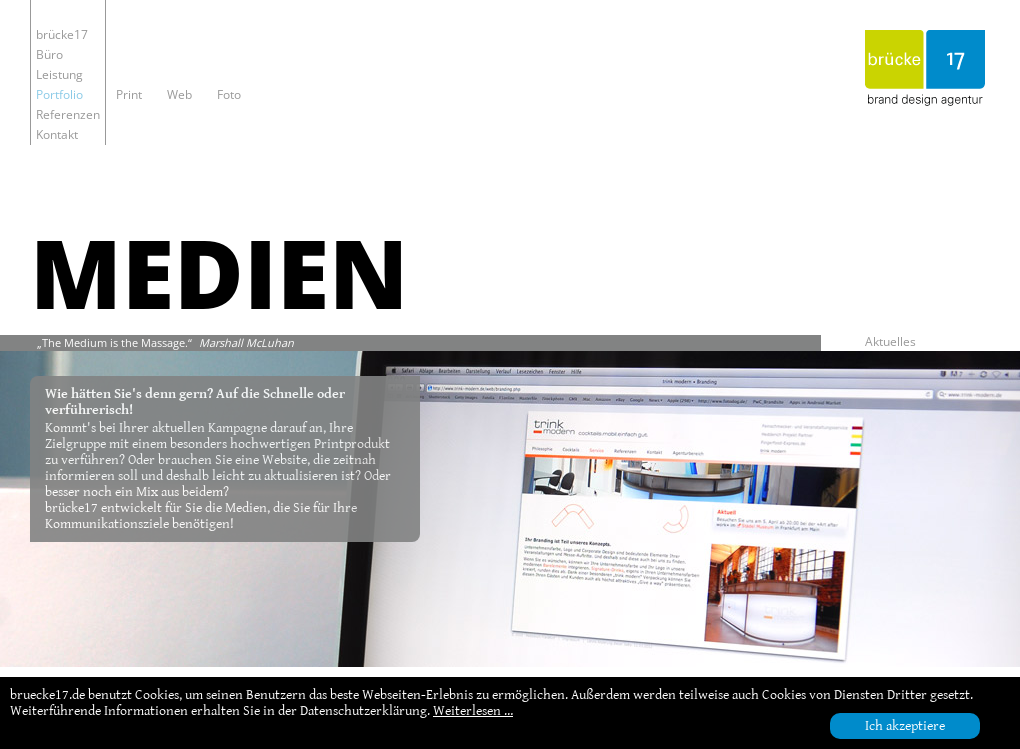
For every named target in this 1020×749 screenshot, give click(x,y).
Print (129, 94)
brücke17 (62, 34)
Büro (49, 54)
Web (179, 94)
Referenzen (68, 114)
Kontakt (57, 134)
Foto (229, 94)
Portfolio (59, 94)
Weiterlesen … (473, 711)
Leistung (59, 74)
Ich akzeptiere (905, 726)
